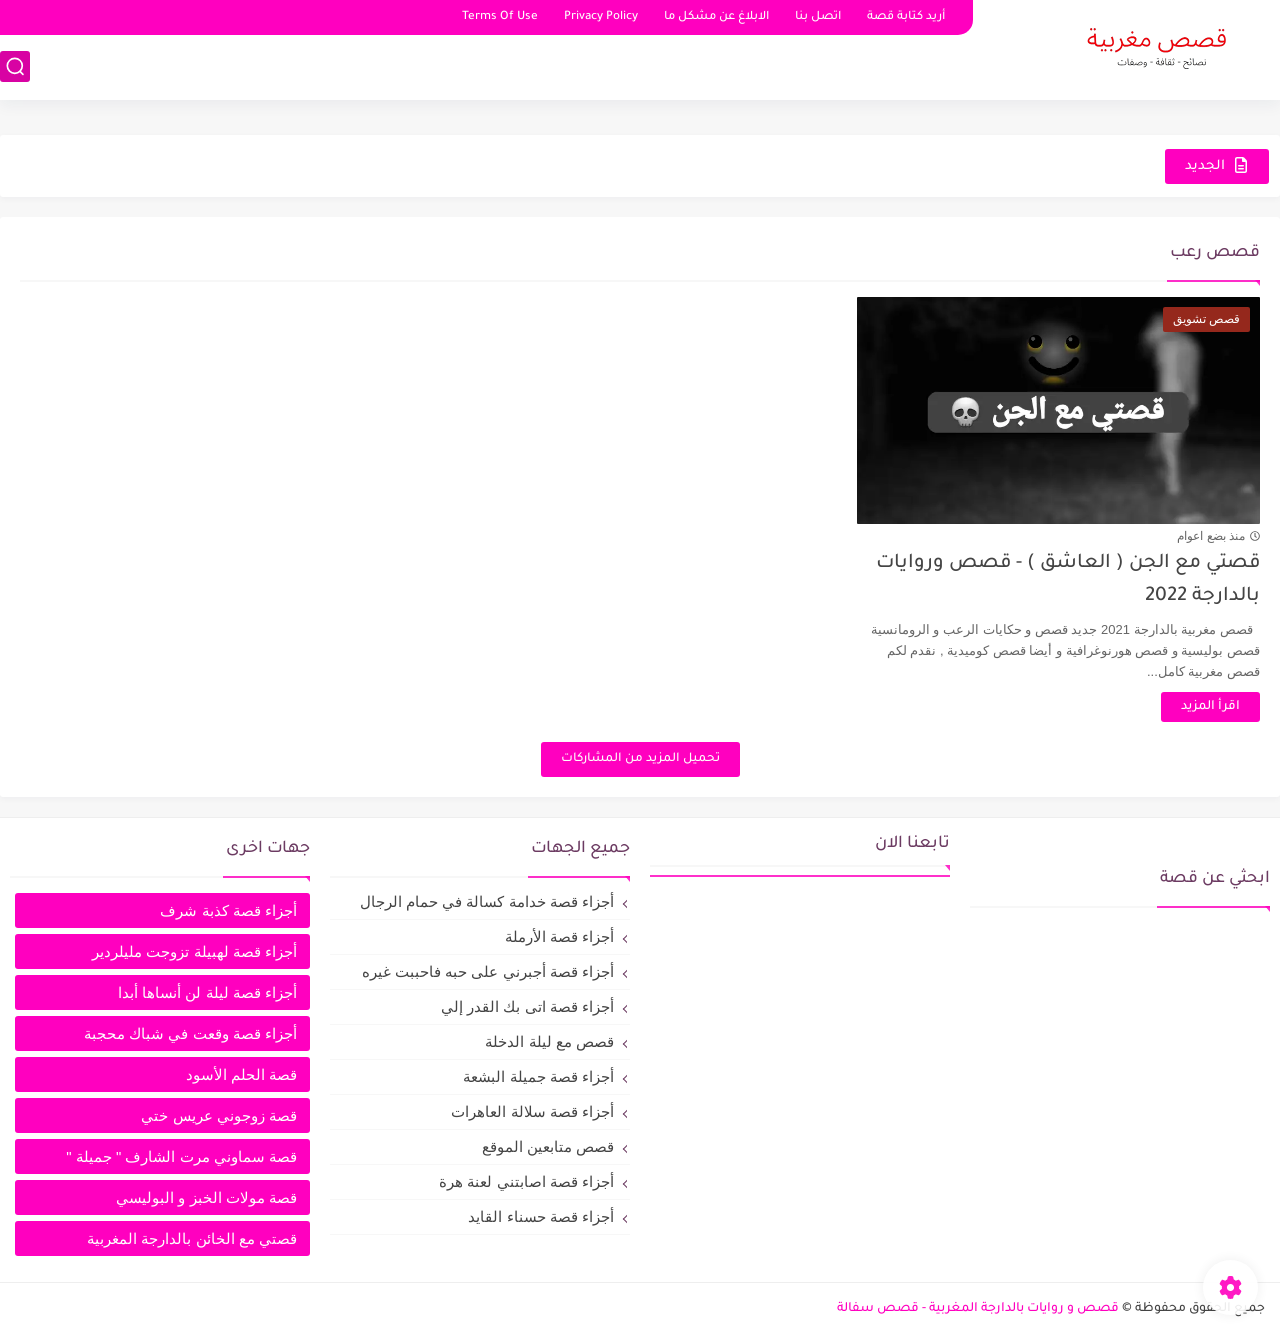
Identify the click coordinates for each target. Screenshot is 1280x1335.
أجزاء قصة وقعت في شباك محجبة (190, 1033)
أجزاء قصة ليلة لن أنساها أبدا (207, 992)
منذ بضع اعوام (1211, 536)
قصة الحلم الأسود (241, 1074)
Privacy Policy (601, 17)
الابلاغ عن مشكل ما (716, 17)
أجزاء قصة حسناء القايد (541, 1216)
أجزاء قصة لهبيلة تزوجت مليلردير (194, 951)
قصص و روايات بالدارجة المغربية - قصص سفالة (978, 1309)
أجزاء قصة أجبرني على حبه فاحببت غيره (488, 971)
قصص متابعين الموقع (548, 1146)
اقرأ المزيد (1210, 707)
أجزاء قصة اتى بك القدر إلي (527, 1006)
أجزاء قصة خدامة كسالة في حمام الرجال (487, 901)
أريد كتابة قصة (906, 17)
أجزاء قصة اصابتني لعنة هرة (526, 1181)
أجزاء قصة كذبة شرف (228, 910)
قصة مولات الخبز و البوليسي (206, 1197)
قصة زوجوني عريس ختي (219, 1115)
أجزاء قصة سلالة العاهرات (532, 1111)
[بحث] (15, 66)
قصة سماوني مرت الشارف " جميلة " (181, 1156)
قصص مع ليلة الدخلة (549, 1041)
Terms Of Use (500, 17)
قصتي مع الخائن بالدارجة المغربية (192, 1238)
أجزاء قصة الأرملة (559, 936)
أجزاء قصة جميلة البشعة (538, 1076)
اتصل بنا (818, 17)
